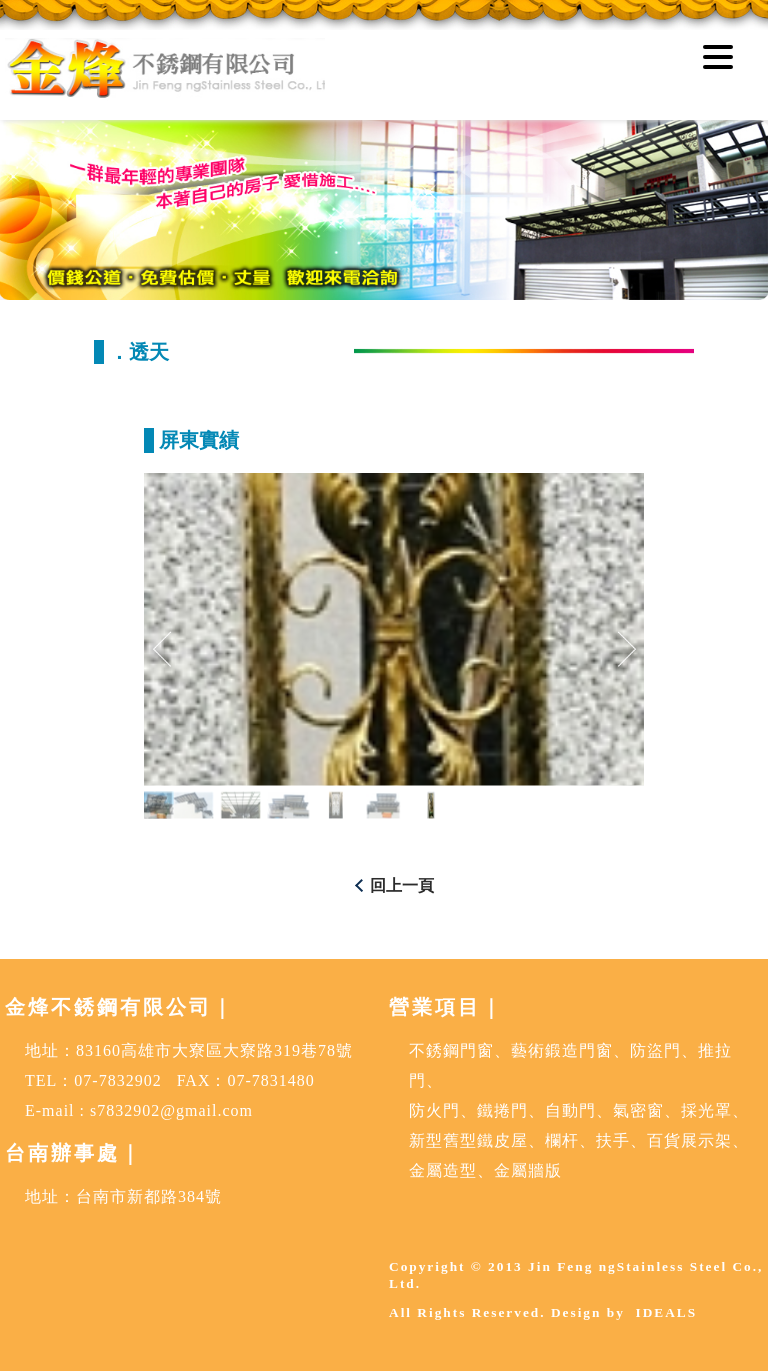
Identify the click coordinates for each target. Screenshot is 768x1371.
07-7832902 (117, 1080)
